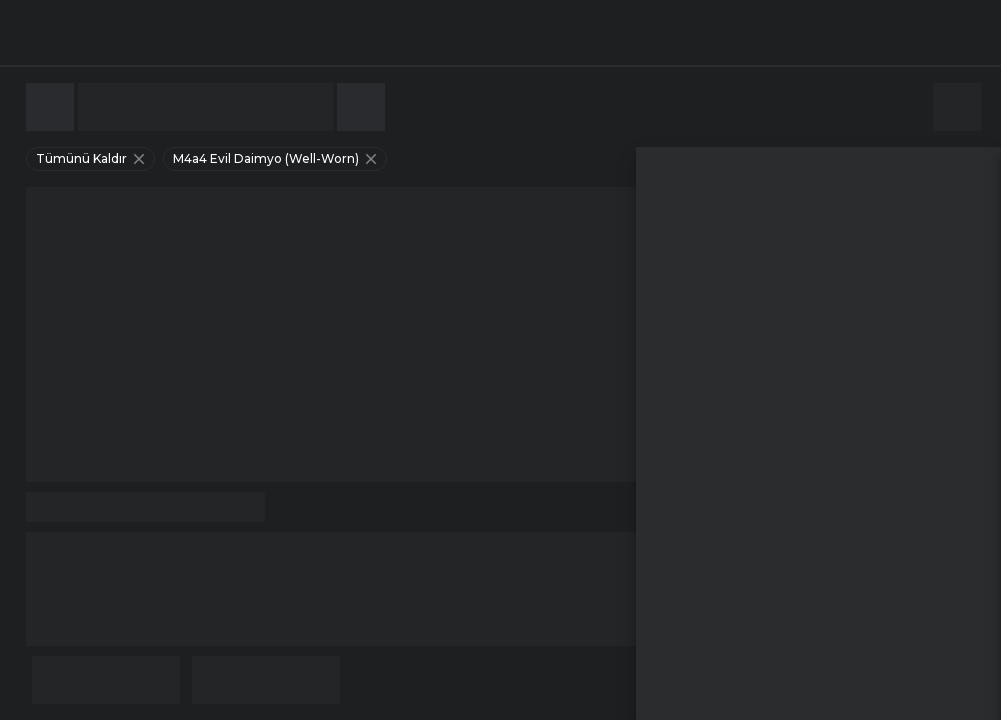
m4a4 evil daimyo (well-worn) (276, 159)
